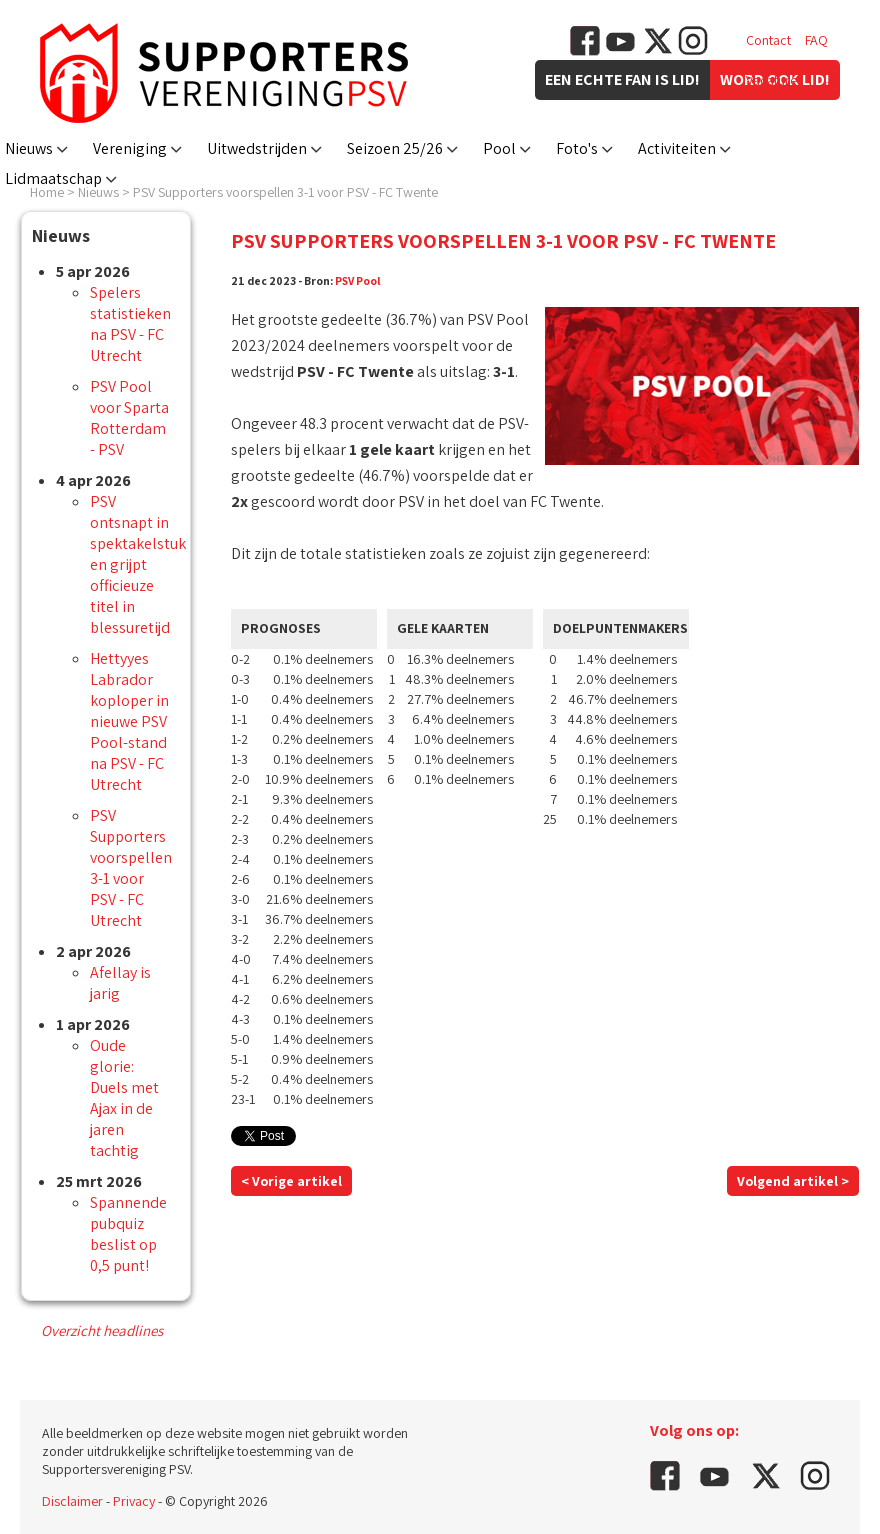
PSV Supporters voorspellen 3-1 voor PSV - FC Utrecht (131, 868)
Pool (499, 148)
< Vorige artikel (291, 1181)
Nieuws (29, 148)
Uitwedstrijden (257, 148)
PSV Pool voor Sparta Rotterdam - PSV (129, 418)
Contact (768, 40)
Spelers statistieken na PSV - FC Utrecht (130, 324)
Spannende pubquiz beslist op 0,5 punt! (128, 1234)
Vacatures (774, 80)
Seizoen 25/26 (395, 148)
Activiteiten (677, 148)
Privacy (134, 1501)
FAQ (816, 40)
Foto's (577, 148)
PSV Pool (358, 280)
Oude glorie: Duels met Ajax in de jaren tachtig (124, 1098)
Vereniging (130, 148)
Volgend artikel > (793, 1181)
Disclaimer (72, 1501)
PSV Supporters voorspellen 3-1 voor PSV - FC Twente (285, 192)
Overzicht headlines (102, 1330)
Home (47, 192)
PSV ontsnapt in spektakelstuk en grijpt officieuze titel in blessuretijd (138, 564)
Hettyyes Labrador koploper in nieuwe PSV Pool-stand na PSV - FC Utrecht (129, 721)
